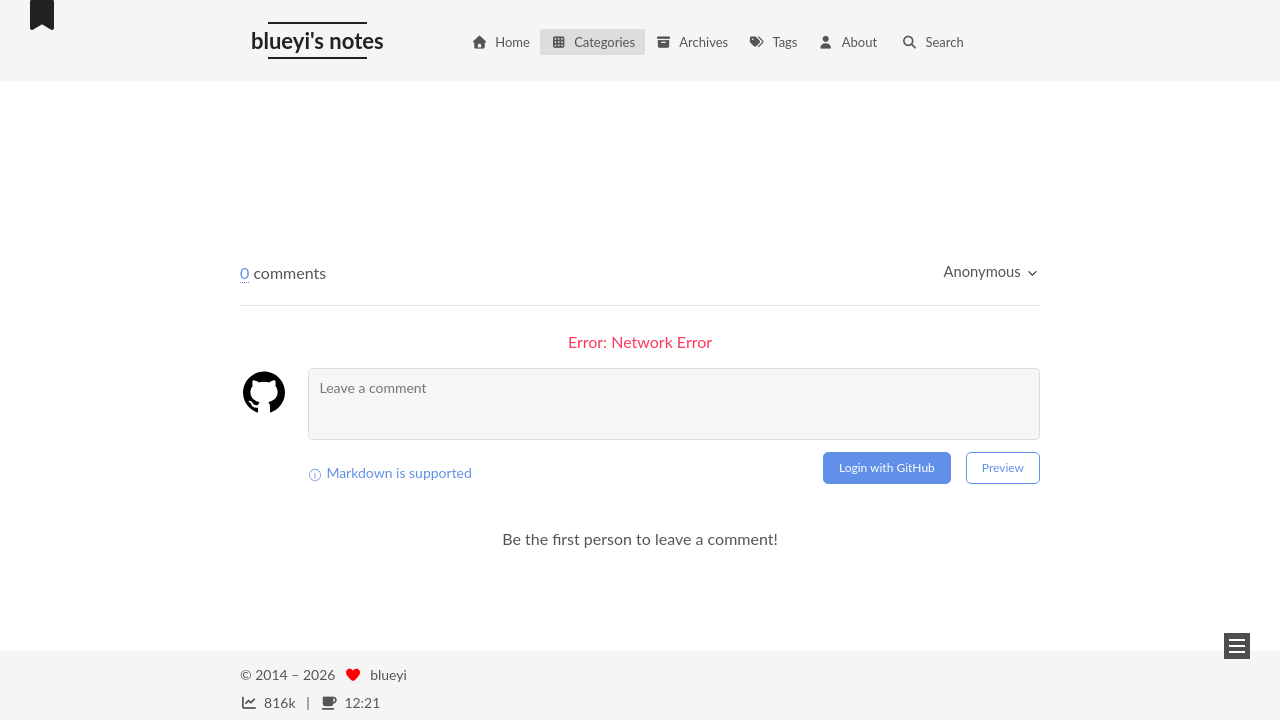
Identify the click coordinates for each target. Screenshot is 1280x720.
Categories (592, 42)
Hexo (332, 695)
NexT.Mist (395, 695)
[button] (1237, 646)
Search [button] (932, 42)
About (847, 42)
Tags (772, 42)
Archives (691, 42)
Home (500, 42)
